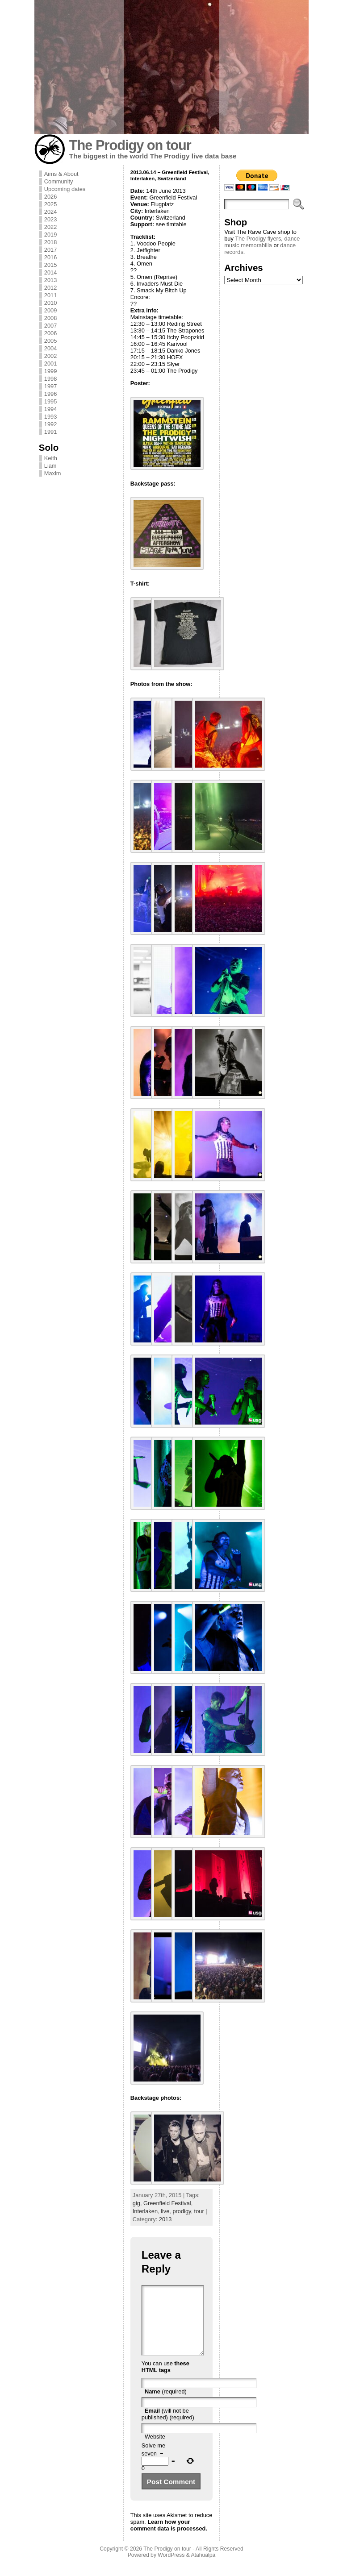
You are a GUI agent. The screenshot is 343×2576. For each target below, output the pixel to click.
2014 (50, 272)
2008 (50, 318)
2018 (50, 242)
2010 (50, 302)
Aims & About (61, 173)
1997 (50, 386)
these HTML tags (165, 2380)
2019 (50, 234)
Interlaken (145, 2211)
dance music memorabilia (262, 242)
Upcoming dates (64, 189)
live (165, 2211)
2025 (50, 204)
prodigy (181, 2211)
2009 (50, 310)
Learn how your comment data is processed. (168, 2538)
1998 (50, 378)
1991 (50, 431)
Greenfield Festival (167, 2203)
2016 (50, 257)
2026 (50, 196)
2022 (50, 227)
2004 (50, 348)
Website (155, 2450)
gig (136, 2203)
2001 (50, 363)
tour (199, 2211)
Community (58, 181)
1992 (50, 424)
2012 (50, 287)
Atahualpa (203, 2568)
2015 (50, 265)
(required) (166, 2404)
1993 (50, 416)
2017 (50, 249)
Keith (50, 458)
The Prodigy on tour (130, 145)
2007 (50, 325)
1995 (50, 401)
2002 (50, 356)
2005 (50, 340)
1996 (50, 394)
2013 (50, 280)
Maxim (52, 473)
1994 (50, 409)
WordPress (171, 2568)
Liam (50, 465)
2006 (50, 333)
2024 (50, 211)
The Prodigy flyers (258, 238)
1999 (50, 371)
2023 (50, 219)
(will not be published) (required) (168, 2427)
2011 (50, 295)
